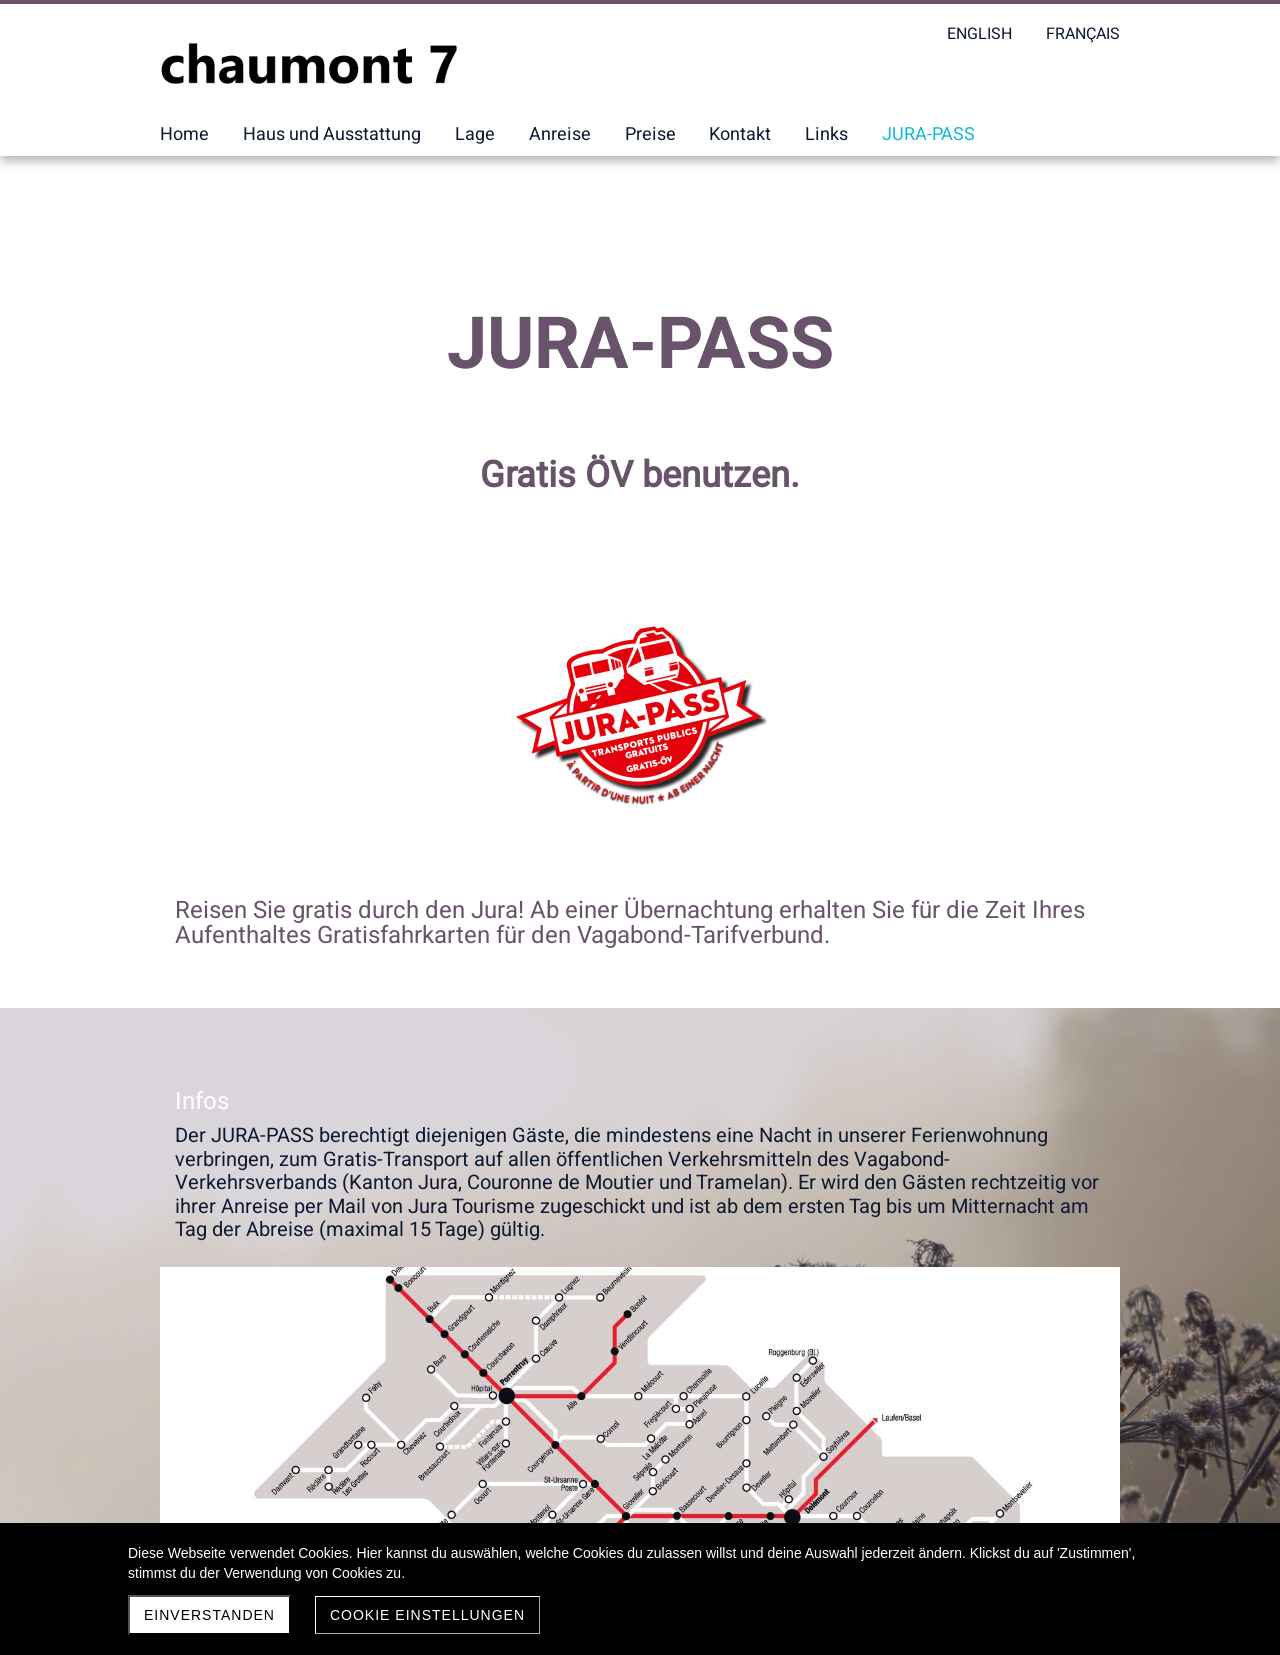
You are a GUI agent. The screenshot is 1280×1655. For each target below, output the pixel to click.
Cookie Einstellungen (427, 1615)
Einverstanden (209, 1615)
